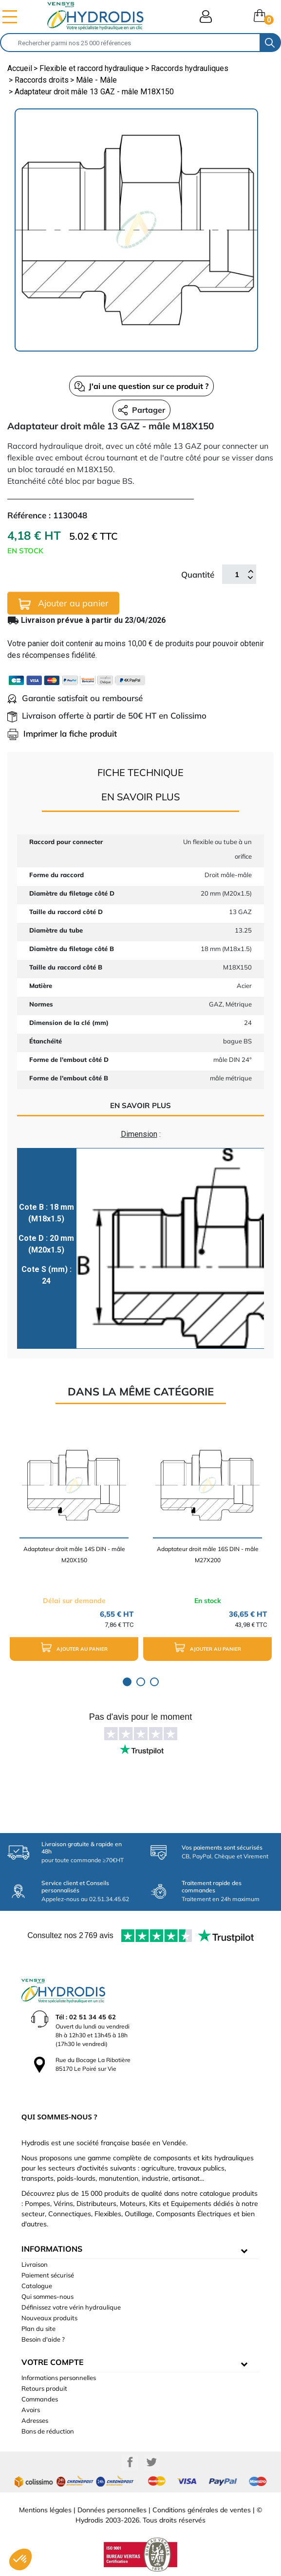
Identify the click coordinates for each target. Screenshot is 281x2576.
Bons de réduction (47, 2431)
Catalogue (36, 2286)
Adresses (34, 2420)
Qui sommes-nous (47, 2296)
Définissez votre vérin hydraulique (71, 2307)
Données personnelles (112, 2509)
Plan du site (38, 2328)
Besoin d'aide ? (43, 2339)
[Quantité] (236, 574)
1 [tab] (127, 1681)
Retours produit (44, 2388)
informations (51, 2249)
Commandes (39, 2399)
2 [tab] (140, 1681)
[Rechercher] (130, 42)
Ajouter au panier (64, 604)
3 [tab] (154, 1681)
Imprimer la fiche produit (62, 733)
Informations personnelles (58, 2378)
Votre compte (52, 2362)
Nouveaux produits (49, 2318)
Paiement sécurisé (47, 2275)
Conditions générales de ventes (201, 2509)
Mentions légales (45, 2509)
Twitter (151, 2462)
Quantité (197, 574)
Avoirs (30, 2410)
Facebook (130, 2462)
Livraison (34, 2264)
